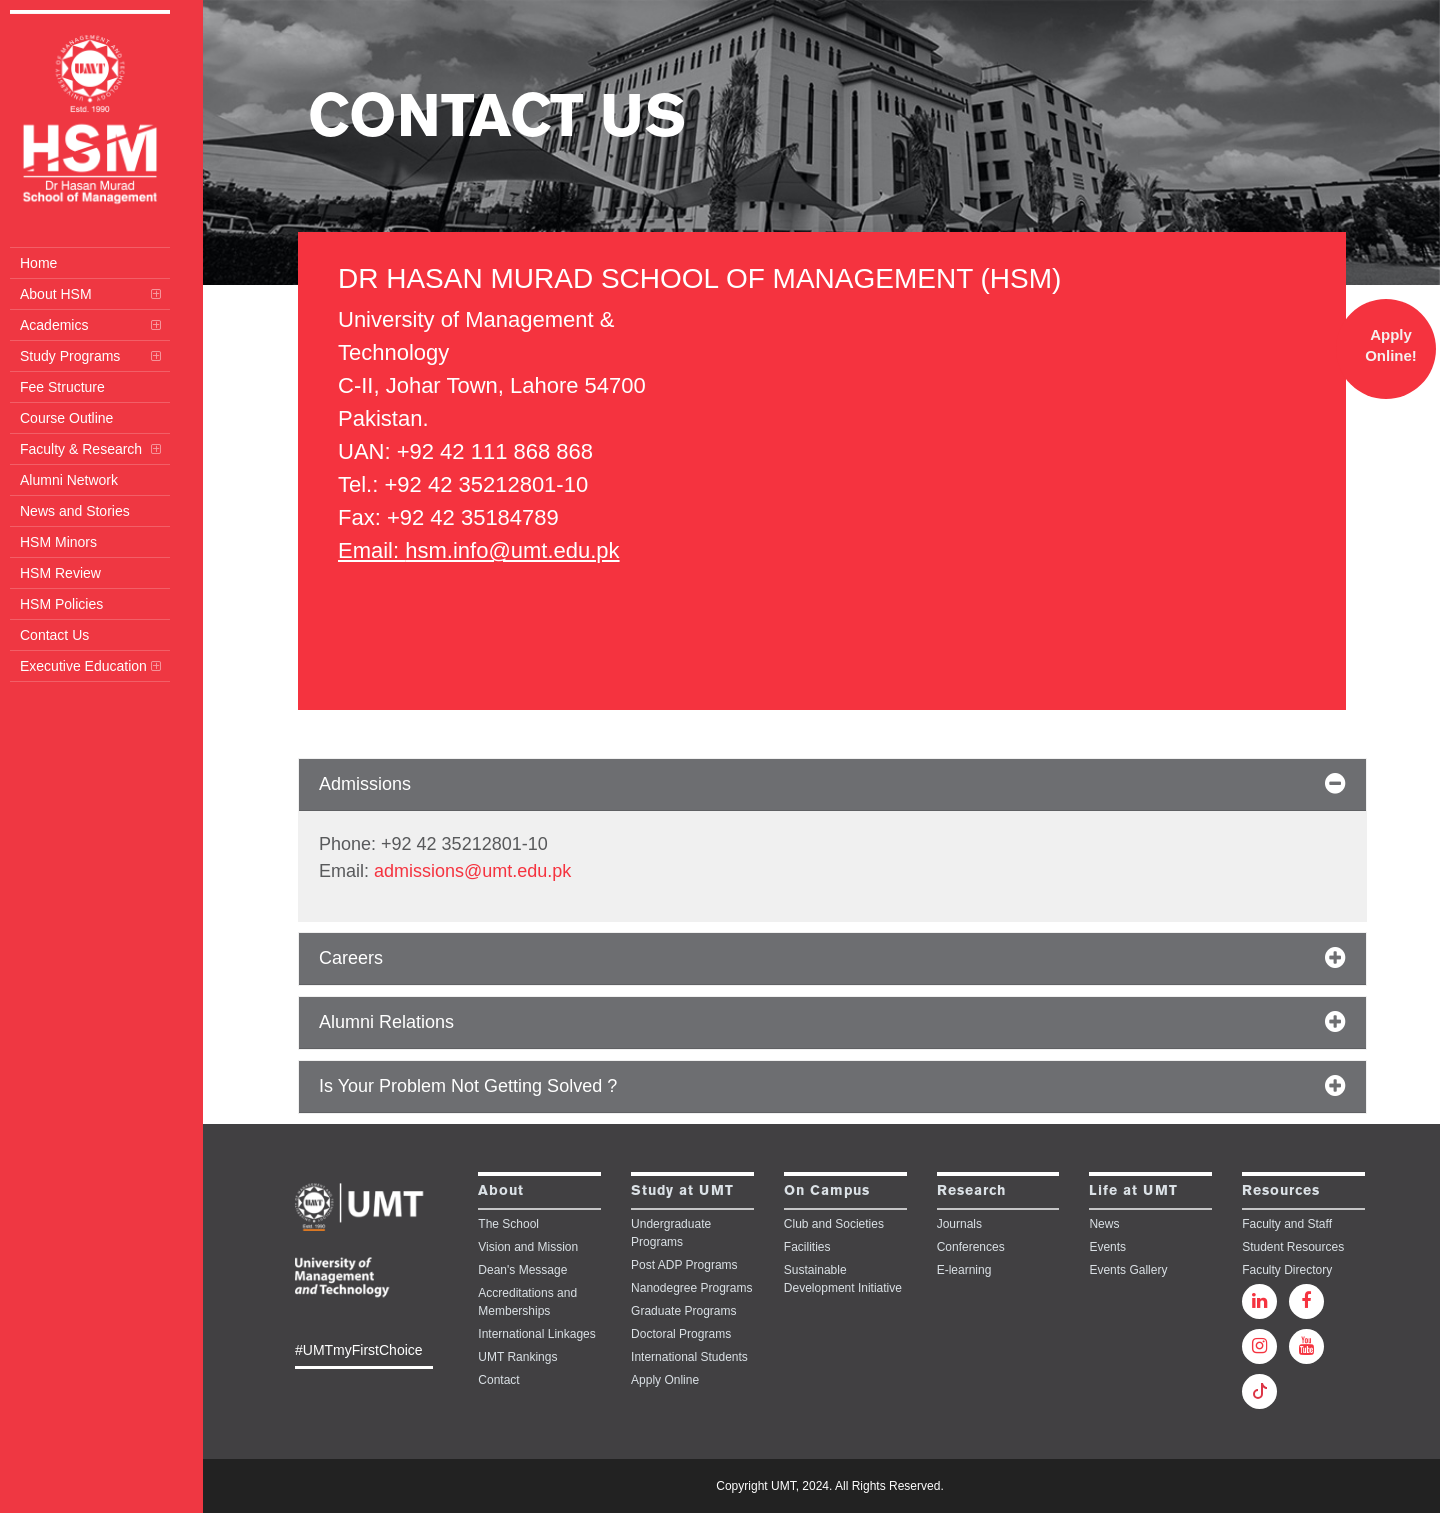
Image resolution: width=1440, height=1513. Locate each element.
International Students (689, 1357)
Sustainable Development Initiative (843, 1279)
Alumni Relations (386, 1022)
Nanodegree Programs (691, 1288)
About (501, 1191)
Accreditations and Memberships (527, 1302)
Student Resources (1293, 1247)
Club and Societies (834, 1224)
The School (508, 1224)
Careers (351, 958)
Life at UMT (1133, 1191)
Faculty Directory (1287, 1270)
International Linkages (536, 1334)
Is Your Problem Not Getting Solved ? (468, 1086)
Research (971, 1191)
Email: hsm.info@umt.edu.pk (479, 550)
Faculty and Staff (1287, 1224)
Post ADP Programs (684, 1265)
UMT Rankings (517, 1357)
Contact (498, 1380)
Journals (959, 1224)
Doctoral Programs (681, 1334)
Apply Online (665, 1380)
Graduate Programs (683, 1311)
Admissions (365, 784)
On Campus (827, 1191)
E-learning (964, 1270)
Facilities (807, 1247)
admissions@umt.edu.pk (472, 871)
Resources (1281, 1191)
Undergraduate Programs (671, 1233)
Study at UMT (682, 1191)
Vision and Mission (528, 1247)
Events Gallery (1128, 1270)
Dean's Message (522, 1270)
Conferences (971, 1247)
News (1104, 1224)
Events (1107, 1247)
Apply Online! (1391, 345)
